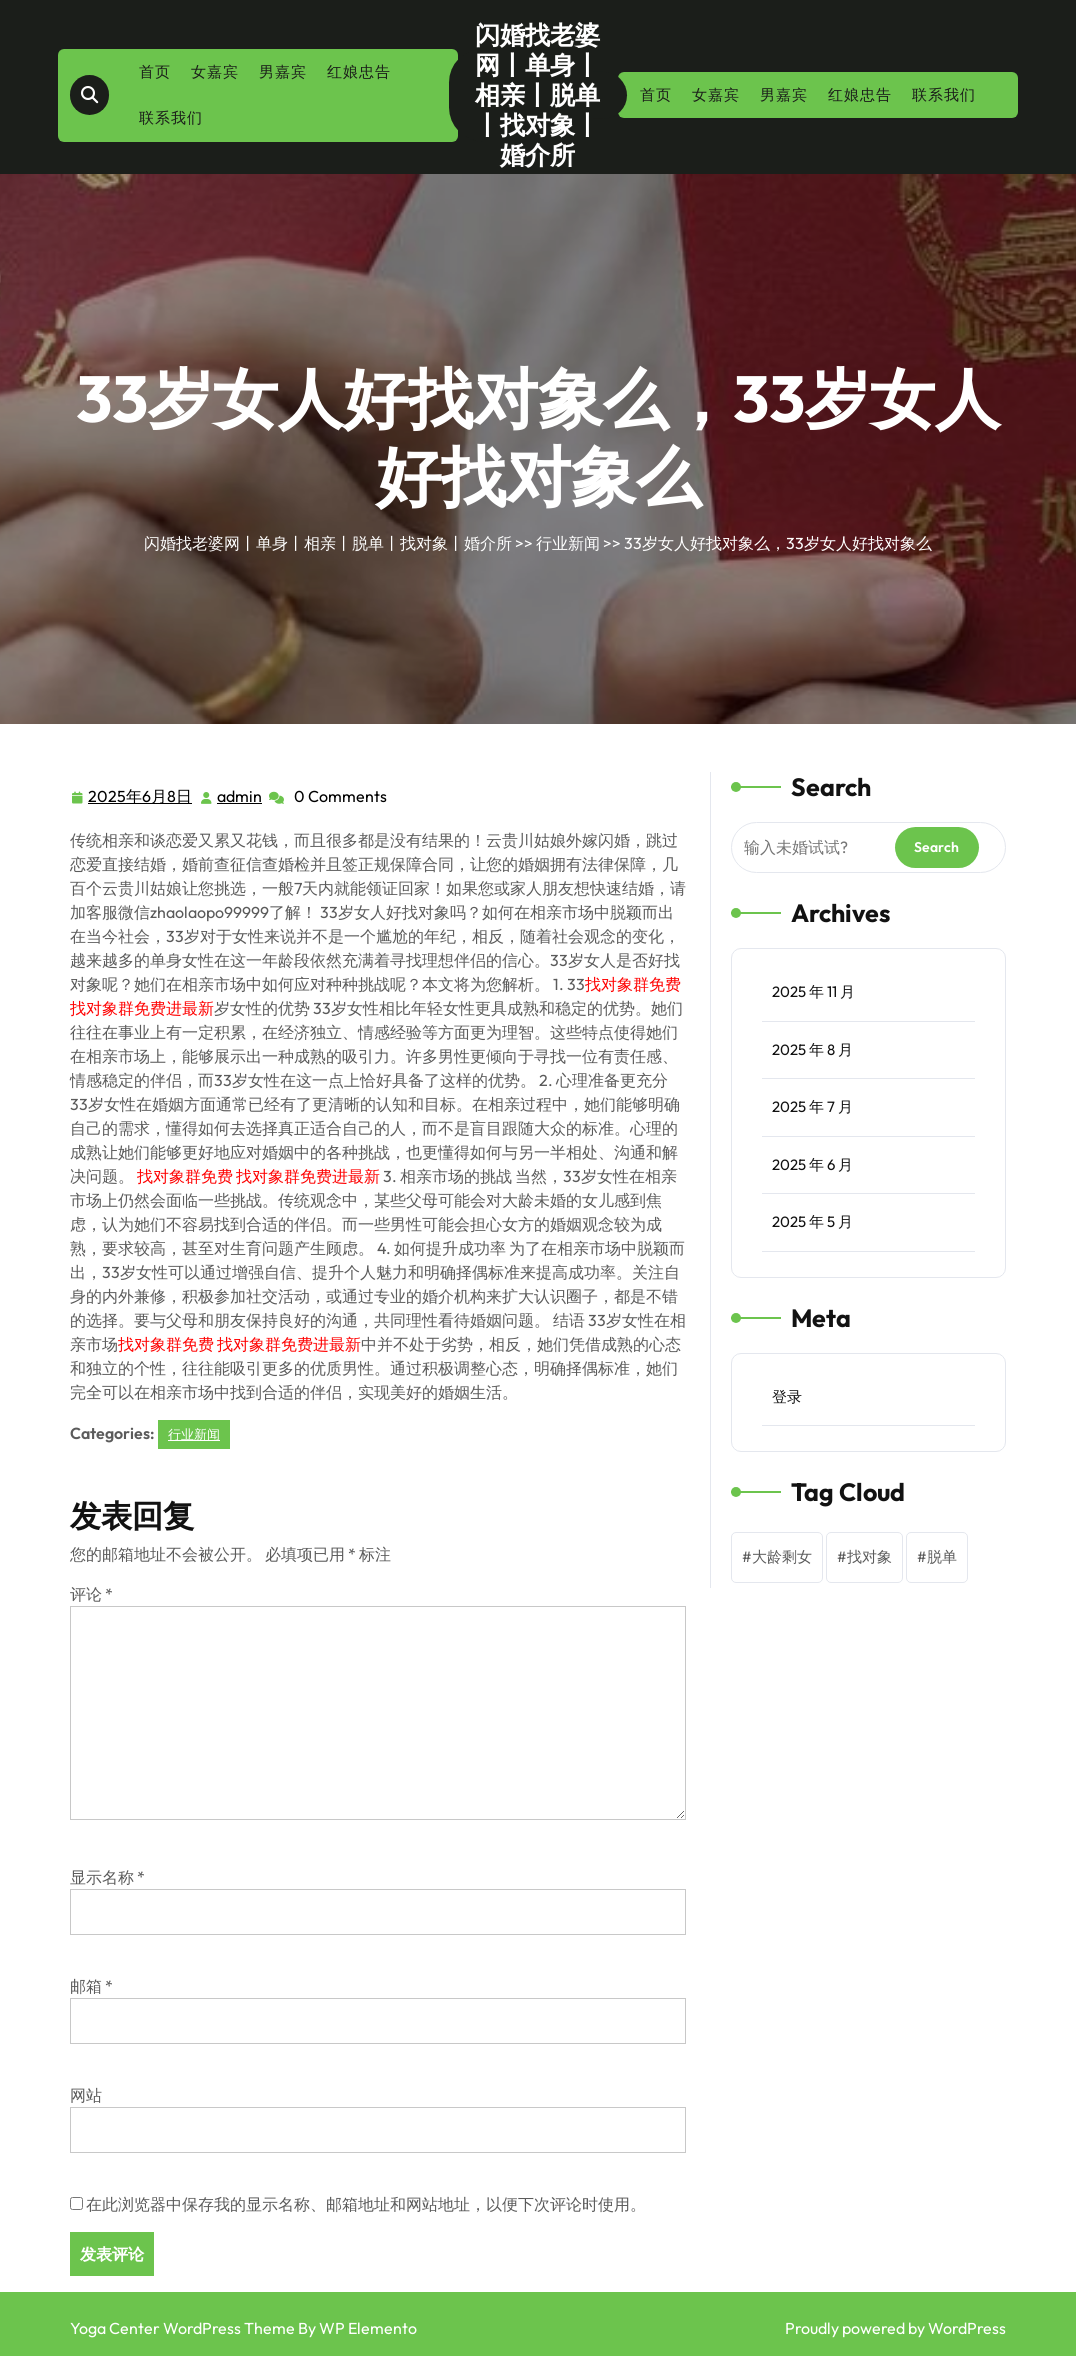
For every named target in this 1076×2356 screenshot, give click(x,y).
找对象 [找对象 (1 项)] (869, 1556)
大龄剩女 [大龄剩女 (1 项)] (782, 1556)
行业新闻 (568, 543)
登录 (787, 1396)
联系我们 (171, 117)
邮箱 (91, 1986)
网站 (86, 2095)
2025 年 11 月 (813, 991)
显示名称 (107, 1877)
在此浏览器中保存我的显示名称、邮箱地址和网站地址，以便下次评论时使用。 (366, 2204)
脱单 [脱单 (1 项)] (942, 1556)
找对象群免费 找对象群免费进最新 (258, 1176)
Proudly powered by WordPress (895, 2328)
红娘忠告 (359, 71)
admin (240, 795)
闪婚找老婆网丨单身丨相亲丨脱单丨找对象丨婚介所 (537, 95)
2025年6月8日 (141, 796)
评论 (91, 1594)
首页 (155, 71)
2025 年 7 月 (812, 1106)
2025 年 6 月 (812, 1164)
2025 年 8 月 (812, 1049)
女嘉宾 (215, 71)
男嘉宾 (283, 71)
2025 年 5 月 (812, 1221)
